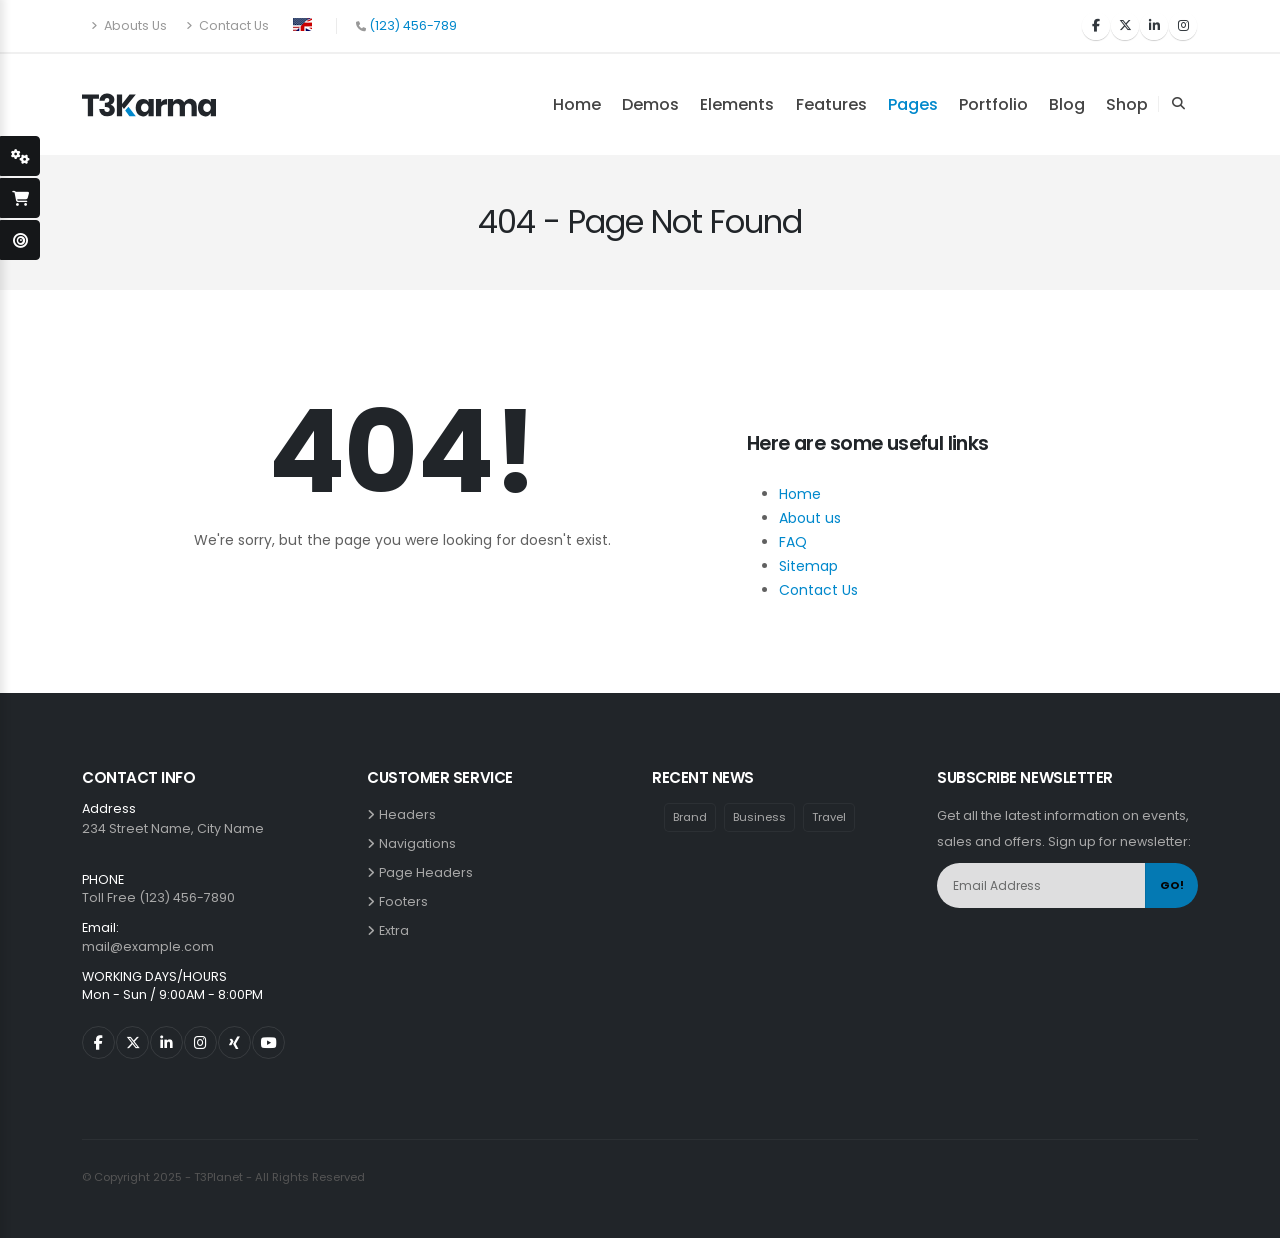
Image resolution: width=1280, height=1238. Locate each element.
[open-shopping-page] (20, 198)
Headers (410, 814)
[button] (302, 23)
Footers (406, 901)
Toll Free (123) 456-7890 (158, 897)
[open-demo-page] (20, 240)
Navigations (420, 843)
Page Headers (429, 872)
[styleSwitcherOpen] (20, 156)
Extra (397, 930)
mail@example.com (148, 946)
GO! (1172, 885)
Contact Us (227, 25)
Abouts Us (129, 25)
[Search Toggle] (1178, 104)
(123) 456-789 (413, 25)
